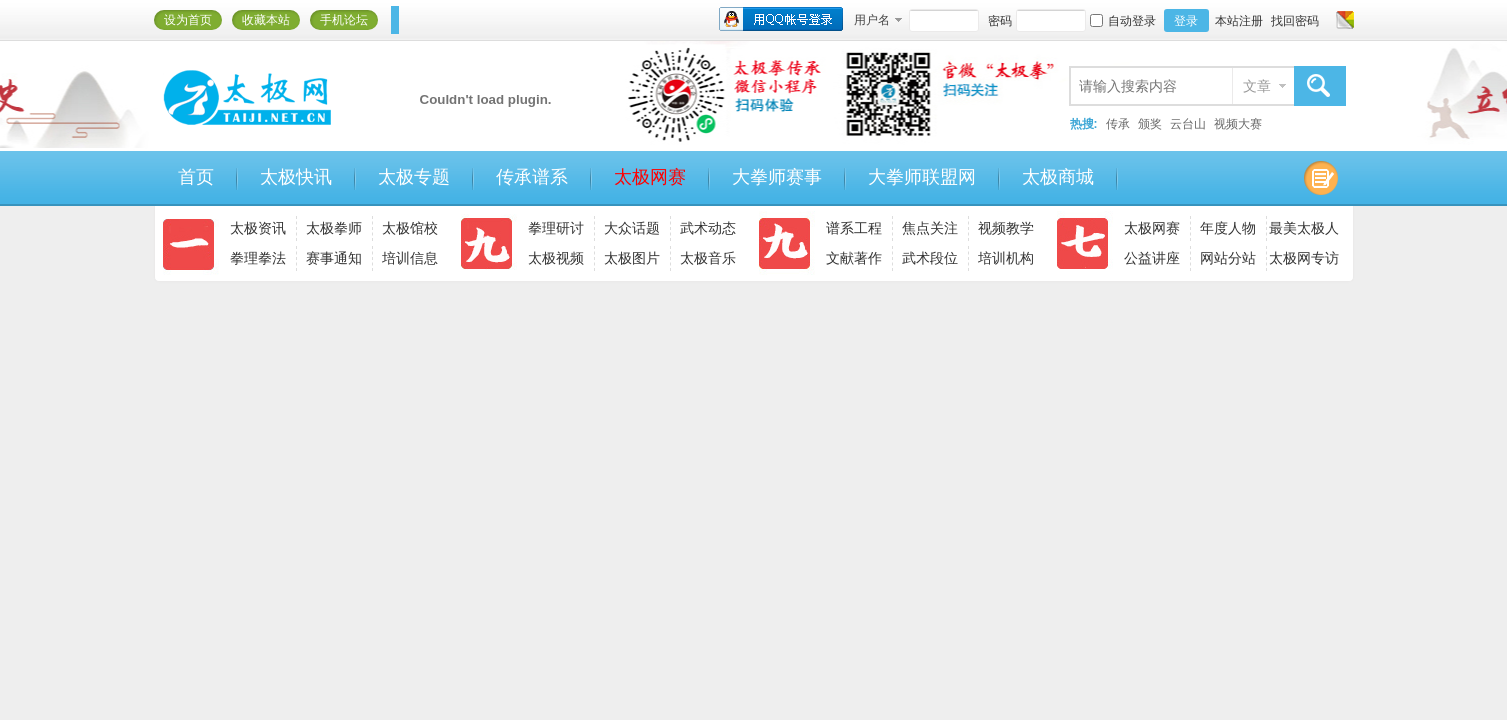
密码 (1000, 21)
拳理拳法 (258, 258)
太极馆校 (410, 228)
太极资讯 (258, 228)
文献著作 (854, 258)
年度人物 (1228, 228)
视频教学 (1006, 228)
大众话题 (632, 228)
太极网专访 (1304, 258)
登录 (1186, 21)
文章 (1257, 86)
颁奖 (1150, 124)
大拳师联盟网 (922, 177)
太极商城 (1058, 177)
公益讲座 (1152, 258)
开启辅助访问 (1326, 20)
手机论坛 (344, 20)
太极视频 (556, 258)
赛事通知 (334, 258)
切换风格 (1342, 20)
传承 (1118, 124)
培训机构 (1006, 258)
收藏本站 (266, 20)
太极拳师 (334, 228)
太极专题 (414, 177)
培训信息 (410, 258)
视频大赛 (1238, 124)
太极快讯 (296, 177)
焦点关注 (930, 228)
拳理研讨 (556, 228)
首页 (196, 177)
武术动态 (708, 228)
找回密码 (1295, 21)
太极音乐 (708, 258)
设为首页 (188, 20)
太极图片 (632, 258)
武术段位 (930, 258)
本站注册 (1239, 21)
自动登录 (1123, 21)
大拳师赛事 (777, 177)
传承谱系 (532, 177)
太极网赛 (650, 177)
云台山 (1188, 124)
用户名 (872, 20)
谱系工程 (854, 228)
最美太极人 (1304, 228)
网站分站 (1228, 258)
